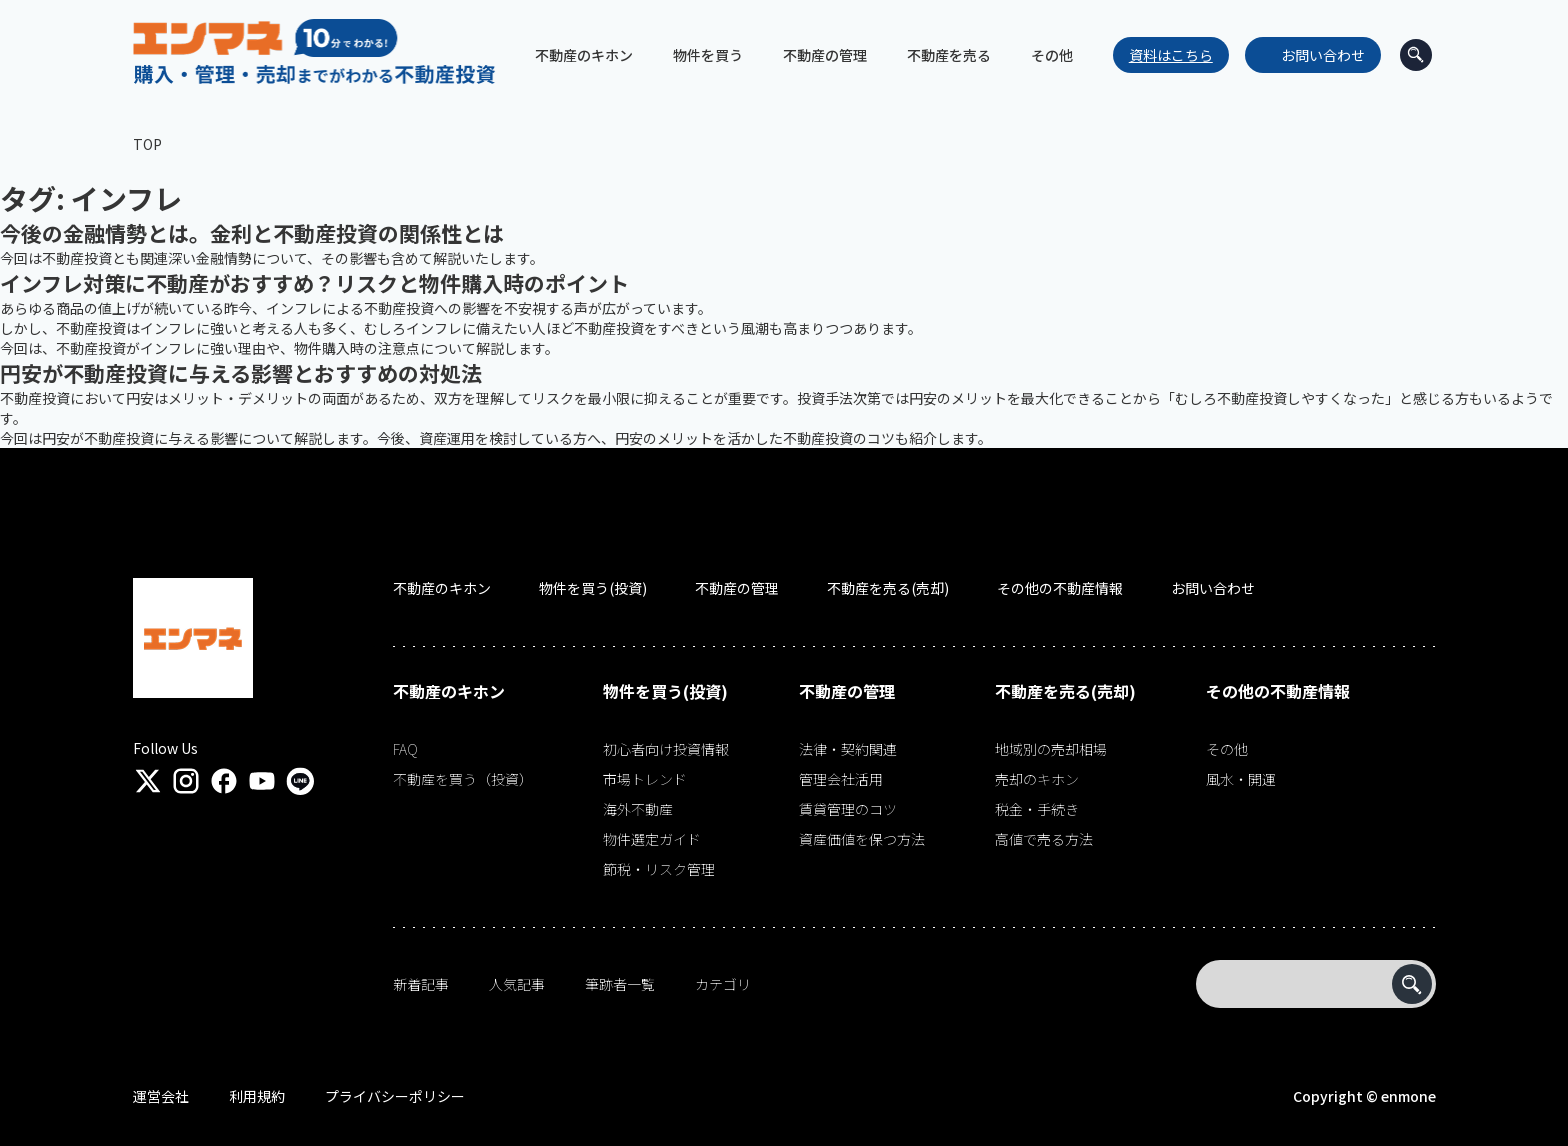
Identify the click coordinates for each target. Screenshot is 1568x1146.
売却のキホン (1037, 779)
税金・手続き (1037, 809)
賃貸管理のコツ (848, 809)
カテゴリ (723, 984)
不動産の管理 (737, 588)
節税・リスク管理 (659, 869)
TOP (147, 144)
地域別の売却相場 (1051, 749)
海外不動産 (638, 809)
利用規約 (257, 1096)
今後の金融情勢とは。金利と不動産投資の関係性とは (252, 233)
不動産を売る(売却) (888, 588)
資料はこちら (1170, 55)
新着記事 (421, 984)
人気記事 (517, 984)
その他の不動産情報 (1060, 588)
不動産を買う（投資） (463, 779)
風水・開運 (1241, 779)
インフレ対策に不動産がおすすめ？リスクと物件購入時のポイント (314, 283)
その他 (1227, 749)
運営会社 (161, 1096)
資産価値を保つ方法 (862, 839)
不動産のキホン (442, 588)
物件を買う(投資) (593, 588)
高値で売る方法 (1044, 839)
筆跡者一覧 (620, 984)
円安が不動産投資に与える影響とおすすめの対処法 (241, 373)
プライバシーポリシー (395, 1096)
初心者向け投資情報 (666, 749)
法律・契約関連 (848, 749)
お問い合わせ (1322, 55)
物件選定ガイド (652, 839)
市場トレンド (645, 779)
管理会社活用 (841, 779)
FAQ (405, 749)
